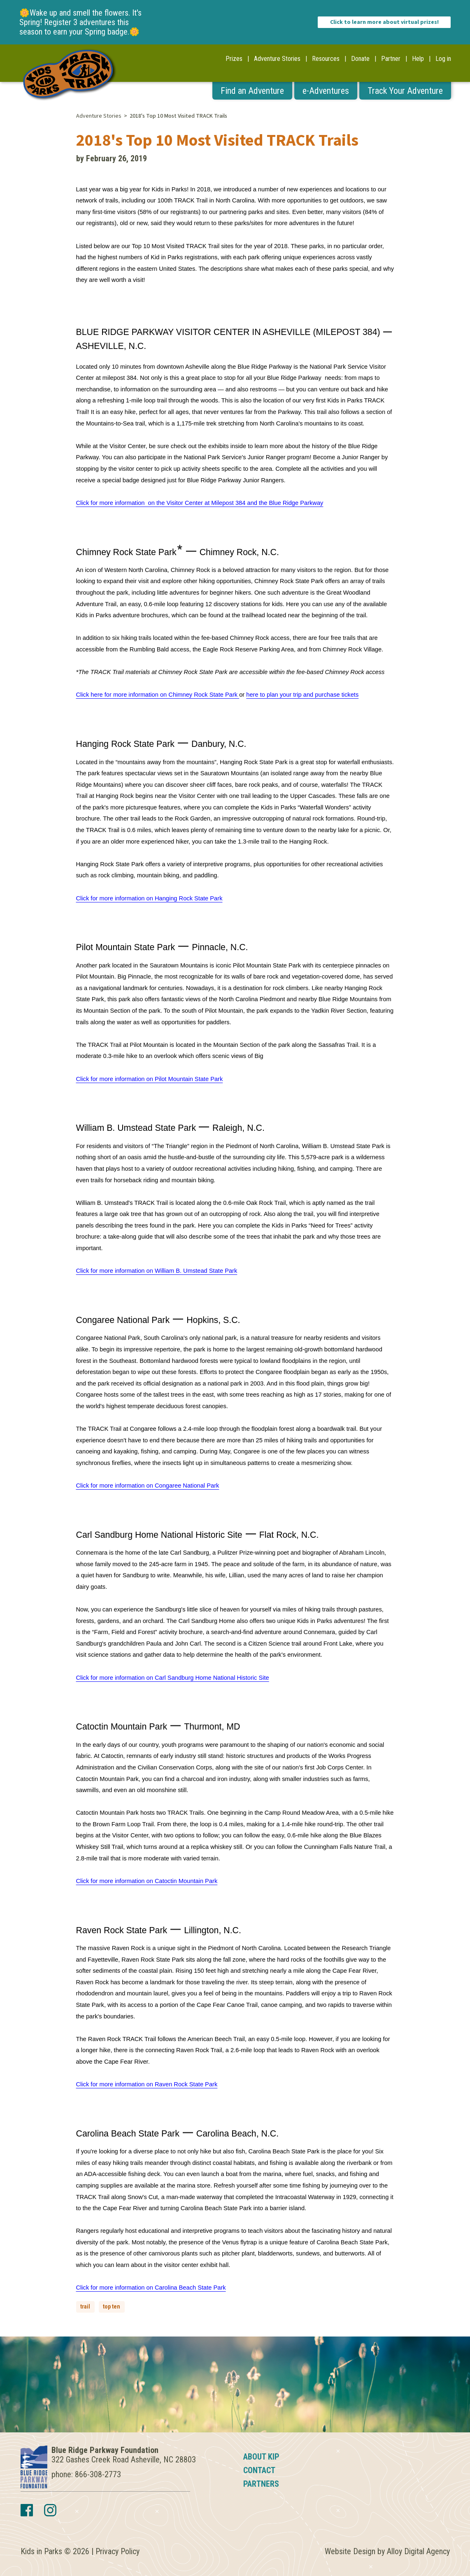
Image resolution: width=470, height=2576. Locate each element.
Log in (443, 59)
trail (85, 2306)
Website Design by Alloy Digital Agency (387, 2551)
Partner (390, 59)
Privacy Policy (117, 2551)
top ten (111, 2306)
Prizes (234, 59)
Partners (261, 2484)
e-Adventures (325, 91)
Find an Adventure (252, 91)
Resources (326, 59)
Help (418, 59)
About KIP (261, 2457)
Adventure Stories (277, 59)
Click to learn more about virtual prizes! (384, 22)
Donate (360, 59)
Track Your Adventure (405, 91)
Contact (259, 2470)
